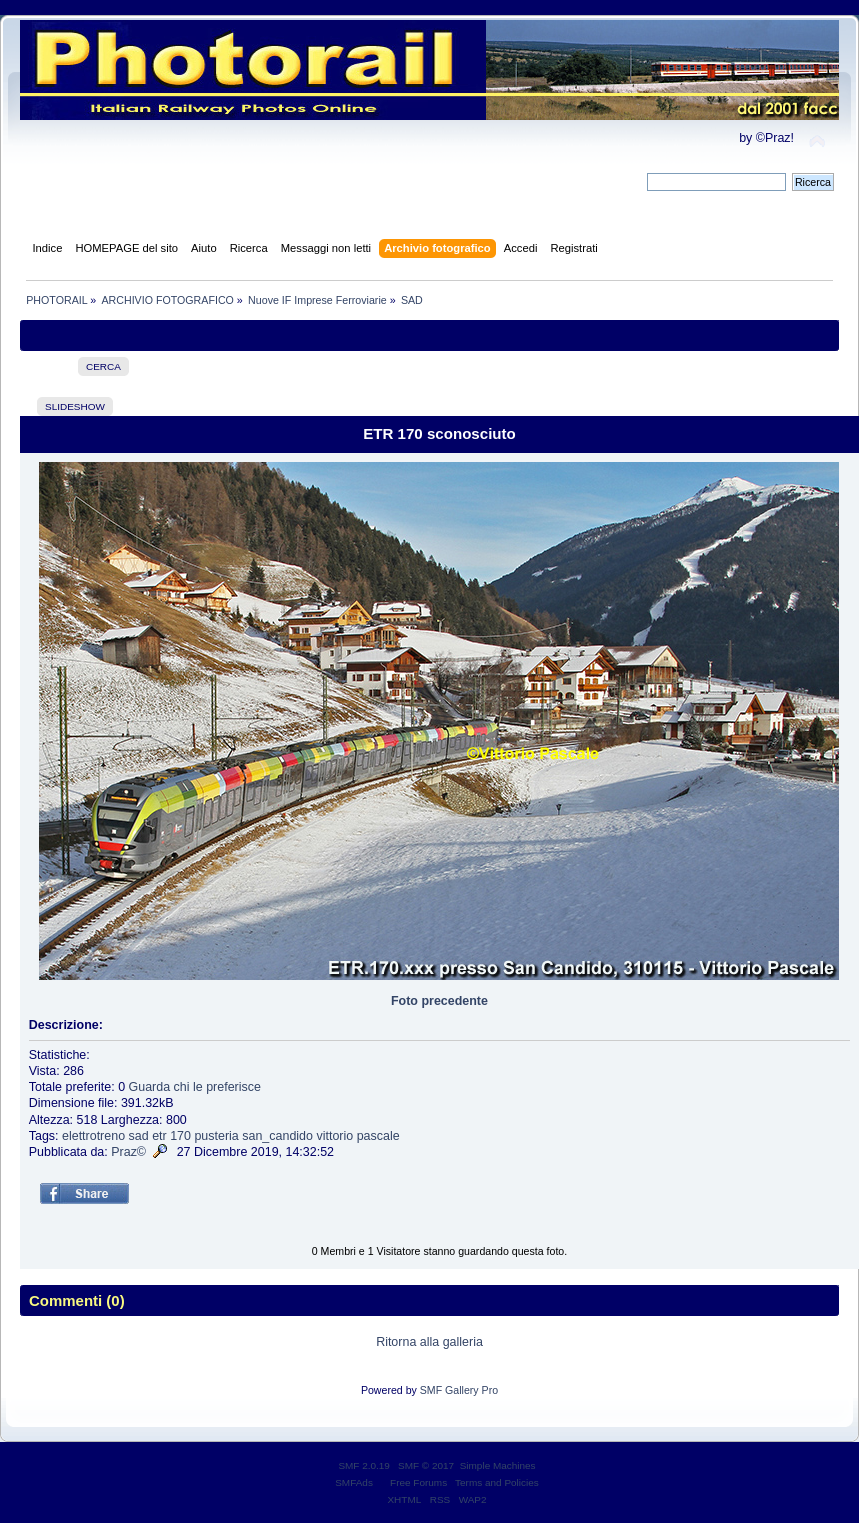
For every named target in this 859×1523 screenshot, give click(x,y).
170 (180, 1136)
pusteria (216, 1136)
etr (159, 1136)
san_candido (277, 1136)
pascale (378, 1136)
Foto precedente (439, 1001)
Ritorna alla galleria (429, 1342)
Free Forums (418, 1482)
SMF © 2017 (426, 1465)
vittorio (334, 1136)
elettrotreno (93, 1136)
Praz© (128, 1152)
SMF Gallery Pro (459, 1390)
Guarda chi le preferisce (195, 1087)
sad (139, 1136)
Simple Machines (498, 1465)
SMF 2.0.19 (364, 1465)
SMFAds (354, 1482)
